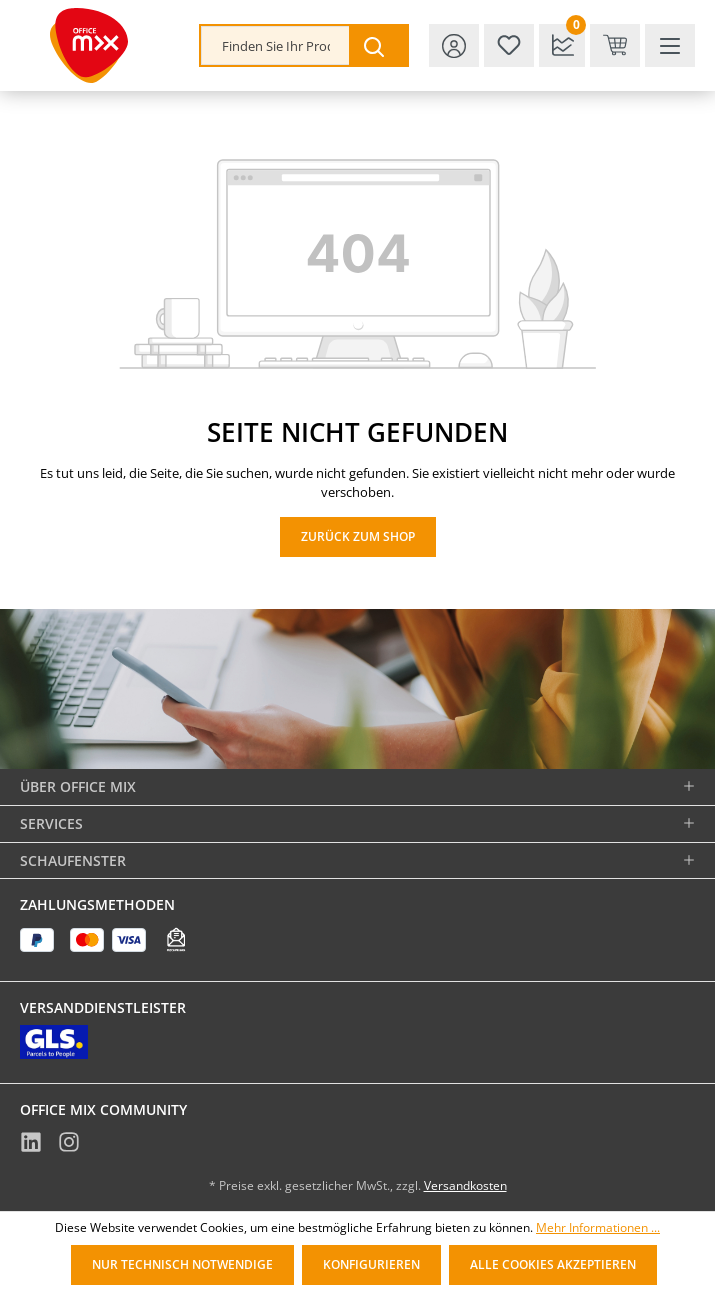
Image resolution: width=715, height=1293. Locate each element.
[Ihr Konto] (454, 45)
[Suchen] (378, 45)
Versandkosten (465, 1185)
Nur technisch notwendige (182, 1264)
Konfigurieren (371, 1264)
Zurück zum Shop (358, 536)
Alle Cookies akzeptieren (553, 1264)
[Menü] (670, 45)
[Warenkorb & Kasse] (615, 45)
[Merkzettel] (509, 45)
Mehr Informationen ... (598, 1228)
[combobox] (275, 45)
